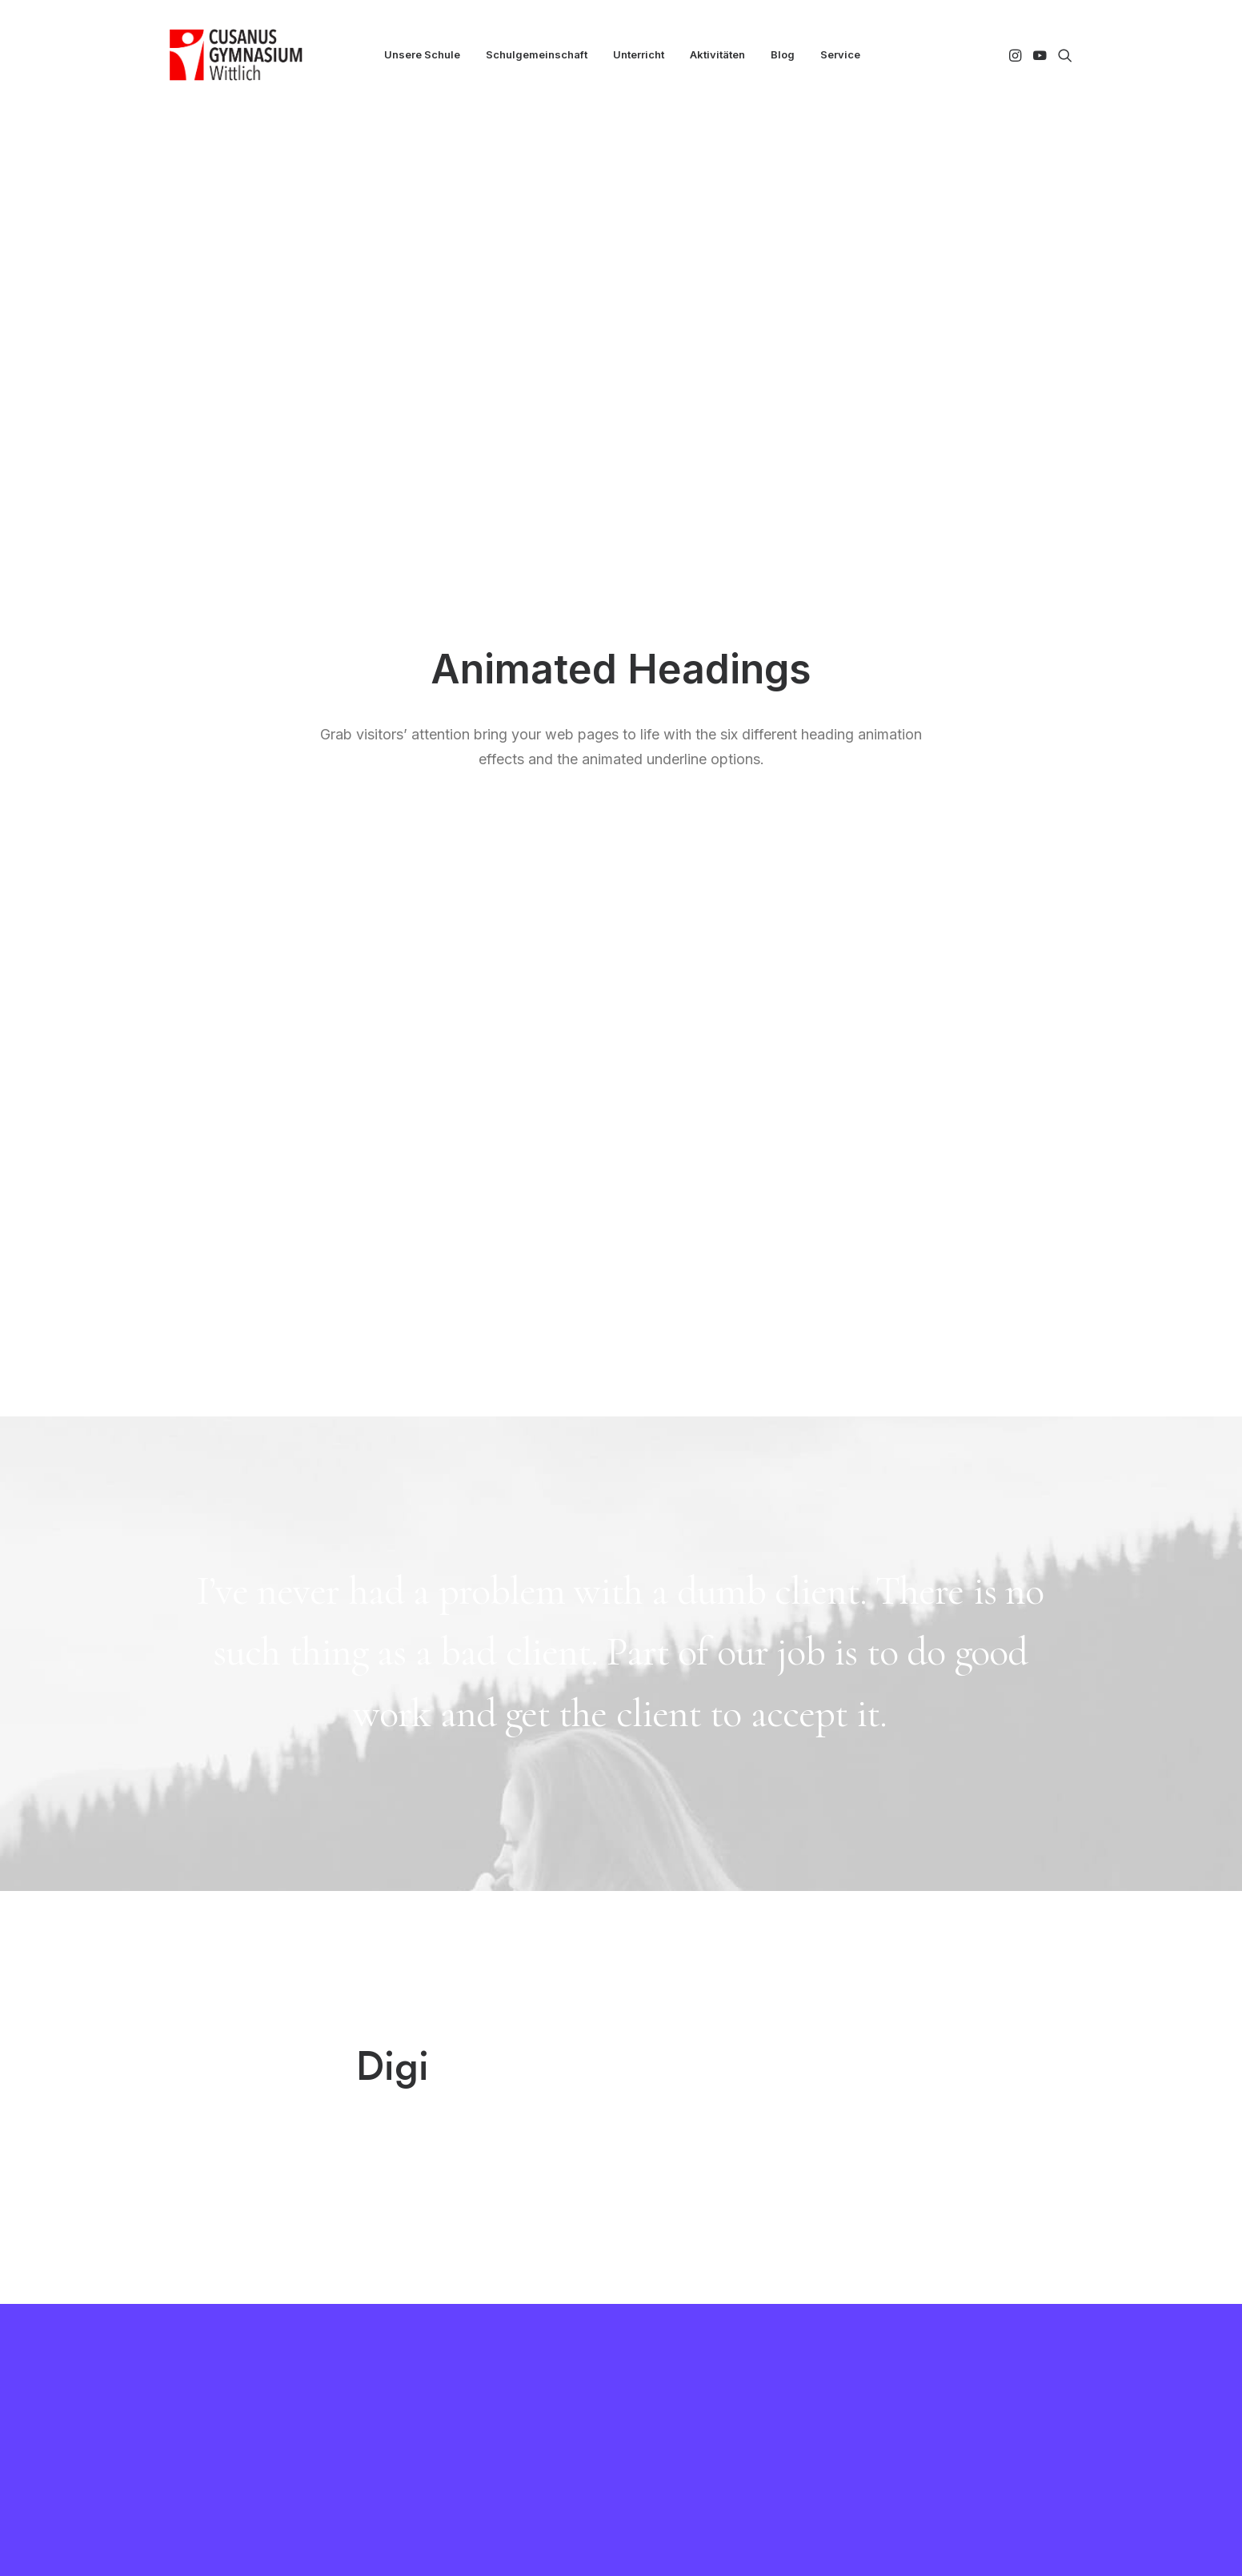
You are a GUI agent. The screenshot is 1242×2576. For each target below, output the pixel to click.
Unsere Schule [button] (422, 54)
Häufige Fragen (692, 2317)
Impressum (678, 2337)
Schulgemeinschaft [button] (536, 54)
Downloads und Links (706, 2296)
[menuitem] (422, 55)
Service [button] (840, 54)
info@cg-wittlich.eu (943, 2337)
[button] (1017, 55)
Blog (783, 54)
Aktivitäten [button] (717, 54)
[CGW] (236, 55)
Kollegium (435, 2274)
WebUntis (435, 2296)
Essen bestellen (691, 2274)
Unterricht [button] (638, 54)
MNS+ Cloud (444, 2317)
